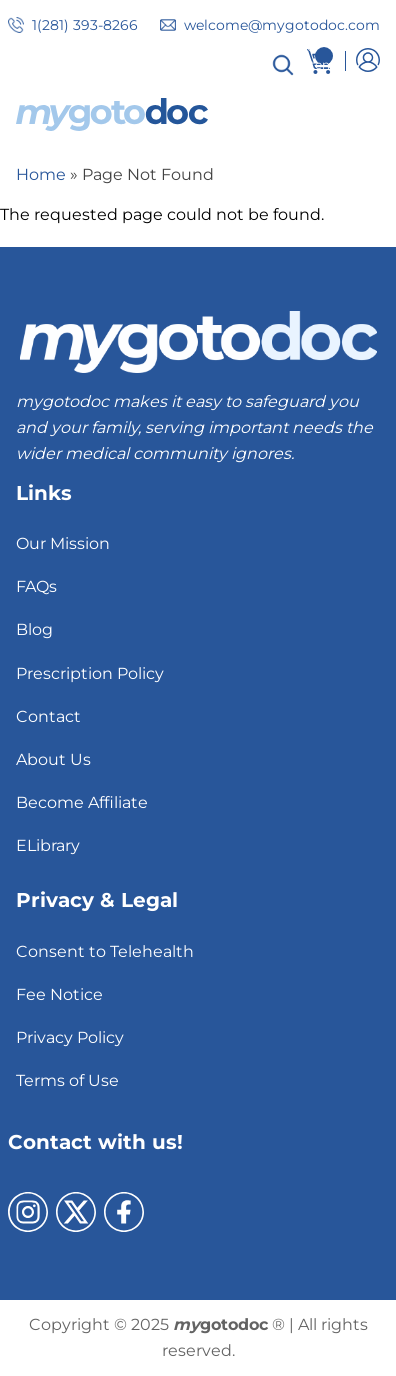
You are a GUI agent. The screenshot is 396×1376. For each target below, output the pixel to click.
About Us (53, 759)
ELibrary (48, 845)
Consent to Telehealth (105, 951)
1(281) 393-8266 (85, 25)
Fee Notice (59, 994)
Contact (48, 716)
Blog (34, 629)
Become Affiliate (82, 802)
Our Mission (63, 543)
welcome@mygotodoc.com (282, 25)
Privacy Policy (70, 1037)
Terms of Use (67, 1080)
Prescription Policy (90, 673)
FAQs (36, 586)
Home (41, 174)
